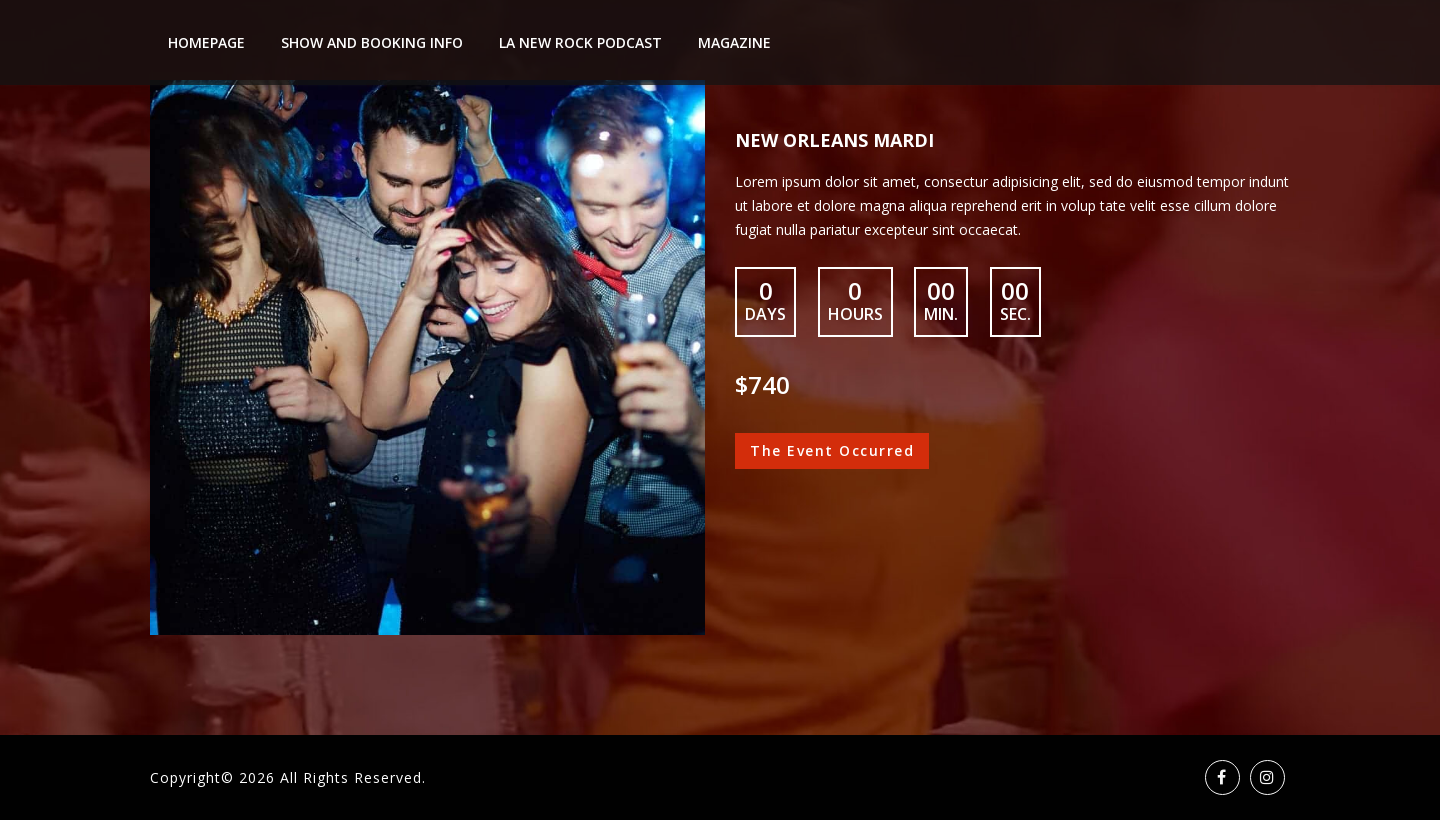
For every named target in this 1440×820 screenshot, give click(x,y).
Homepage (206, 42)
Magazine (734, 42)
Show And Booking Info (372, 42)
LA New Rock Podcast (580, 42)
